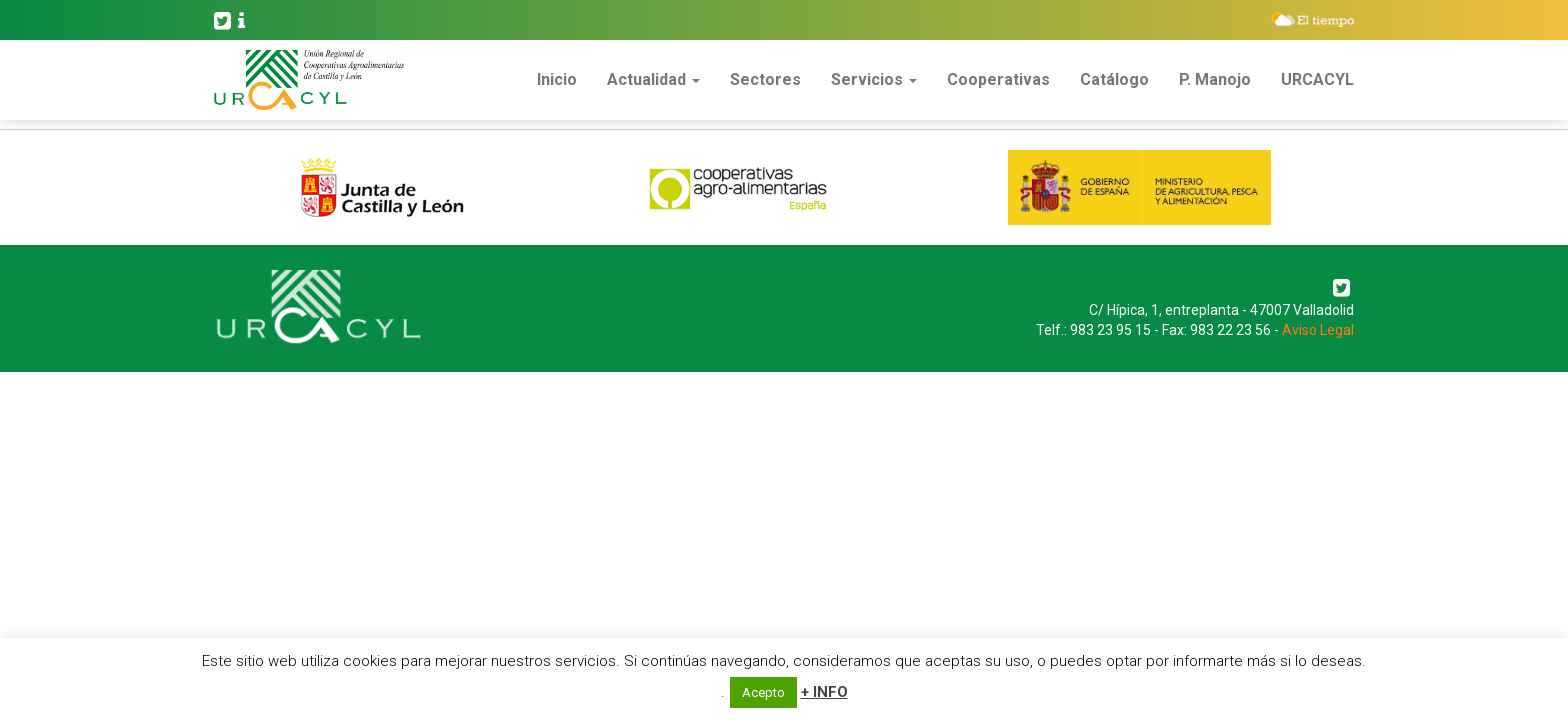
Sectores (765, 79)
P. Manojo (1215, 79)
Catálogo (1114, 79)
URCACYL (1317, 79)
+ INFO (824, 692)
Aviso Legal (1318, 330)
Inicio (557, 79)
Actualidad (653, 79)
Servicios (874, 79)
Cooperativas (998, 79)
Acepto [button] (763, 692)
